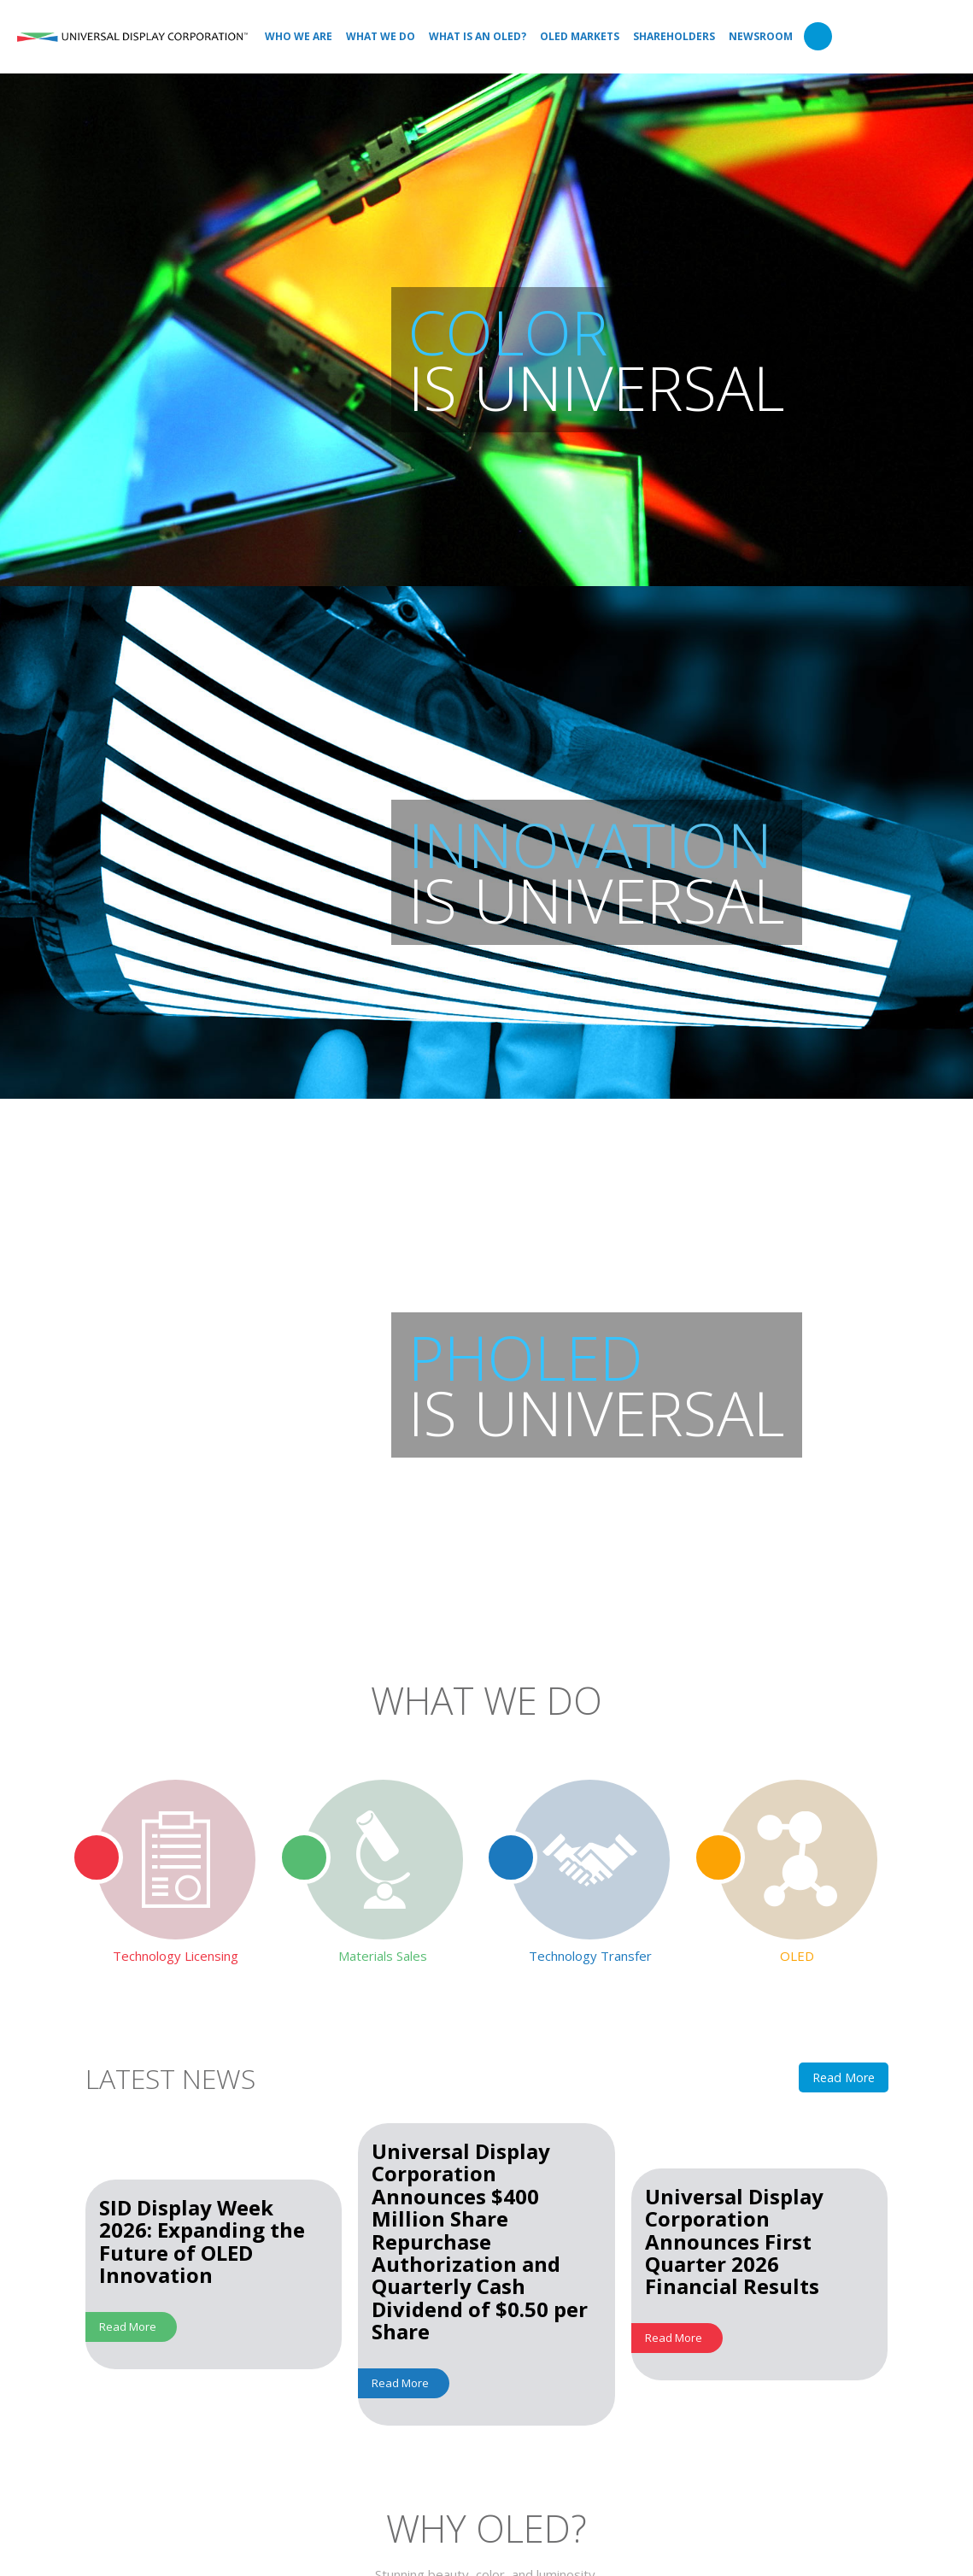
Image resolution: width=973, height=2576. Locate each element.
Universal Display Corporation (132, 36)
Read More (843, 2077)
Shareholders (674, 36)
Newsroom (761, 36)
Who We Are (298, 36)
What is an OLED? (477, 36)
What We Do (380, 36)
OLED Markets (579, 36)
